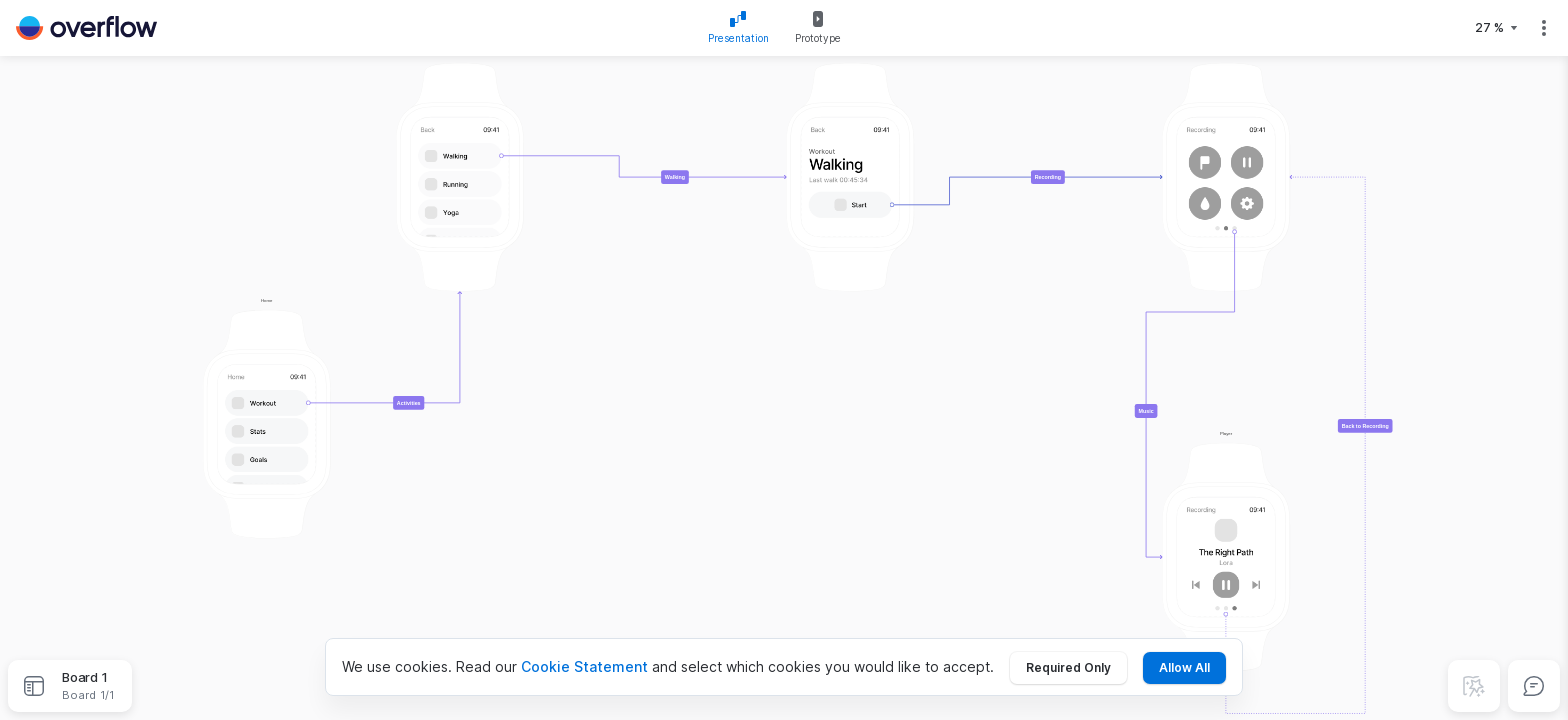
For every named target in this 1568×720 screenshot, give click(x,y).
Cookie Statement (584, 666)
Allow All (1184, 667)
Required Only (1068, 667)
